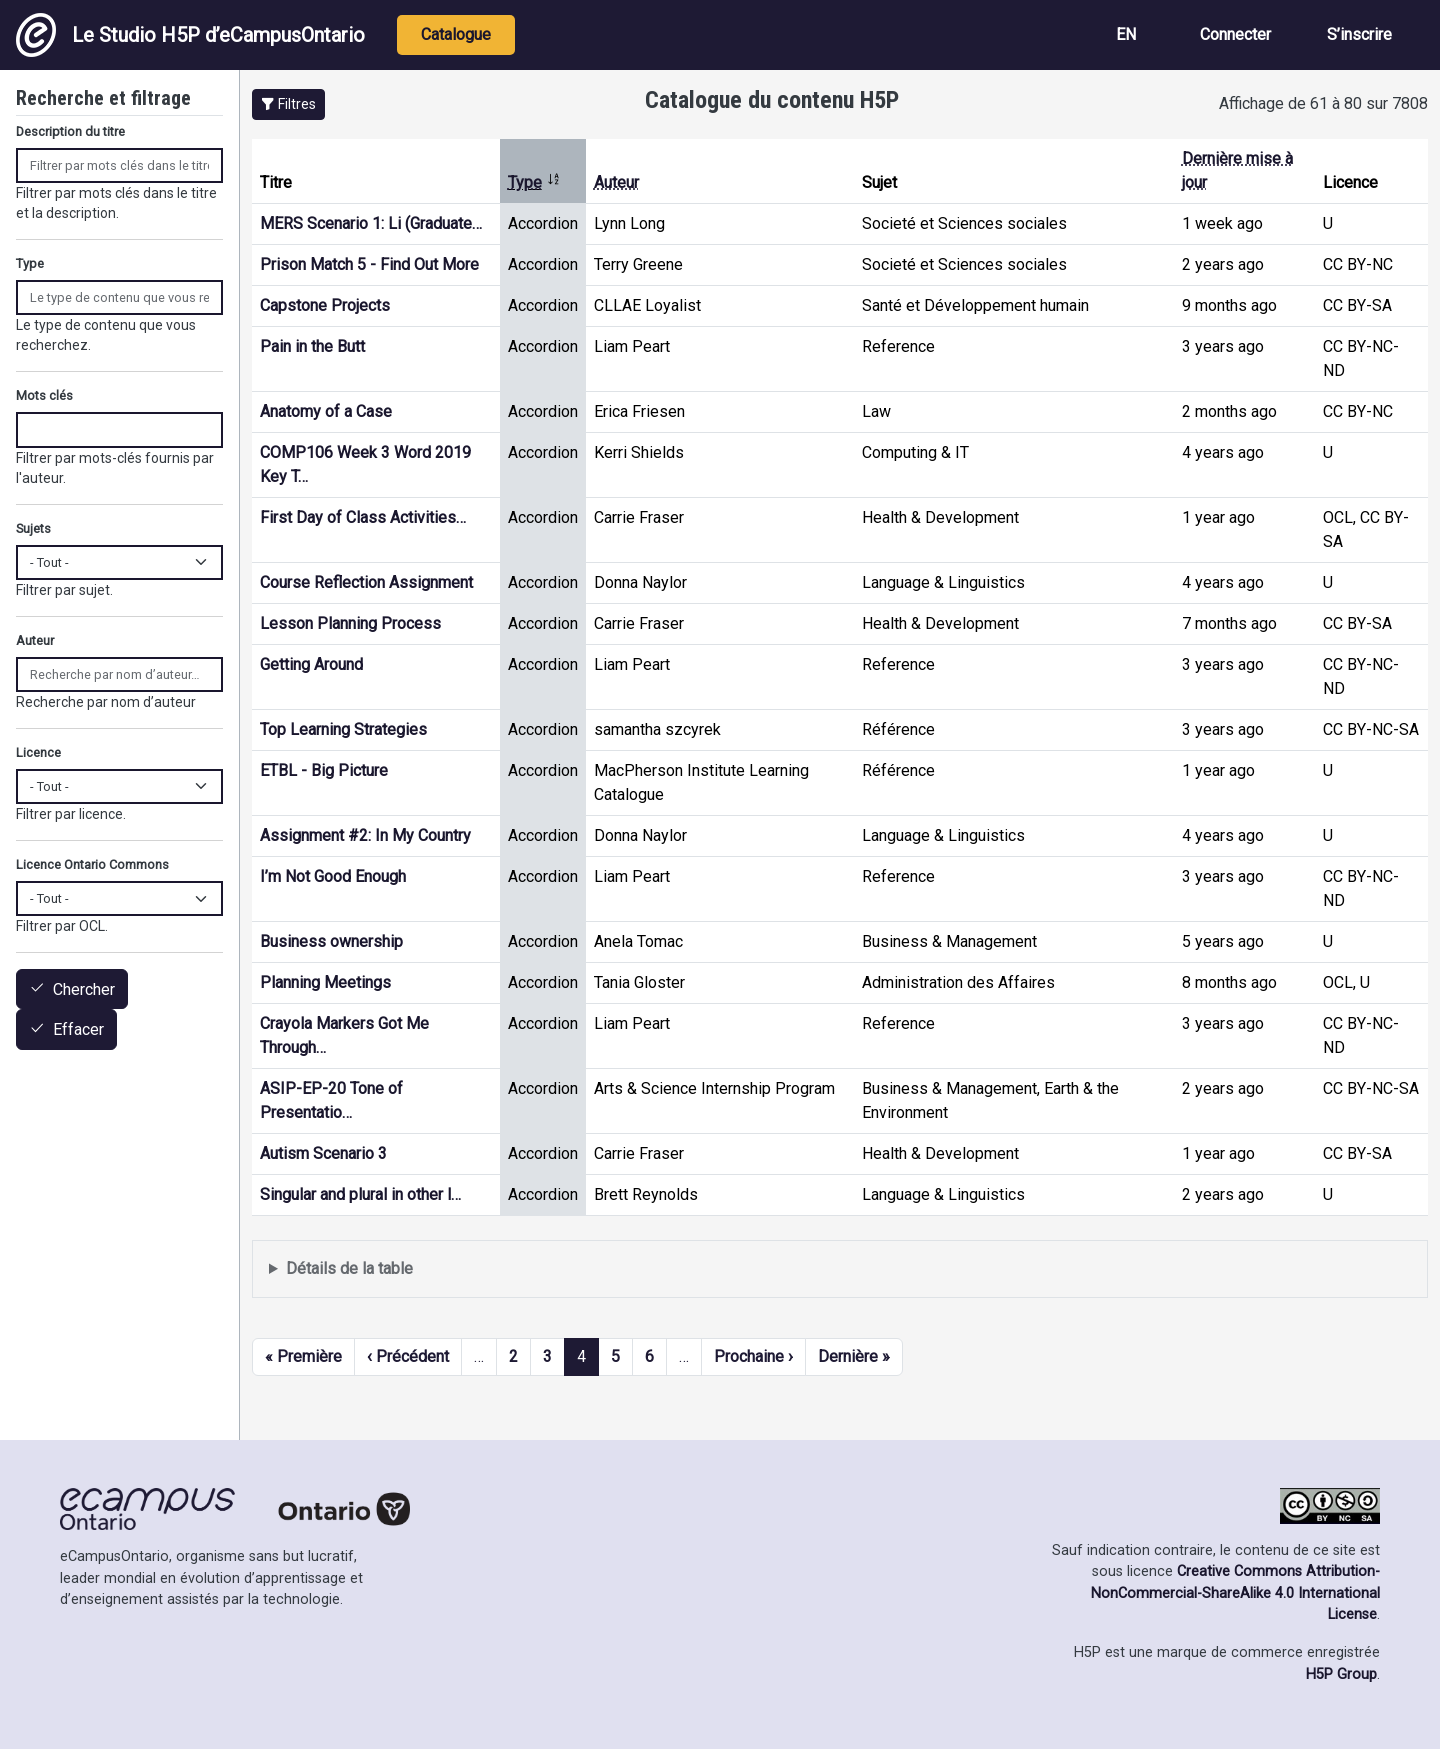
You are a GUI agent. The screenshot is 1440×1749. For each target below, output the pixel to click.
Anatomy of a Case (326, 411)
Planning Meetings (325, 982)
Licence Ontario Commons (92, 864)
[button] (288, 104)
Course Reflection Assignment (366, 582)
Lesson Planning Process (350, 623)
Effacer (78, 1030)
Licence (38, 752)
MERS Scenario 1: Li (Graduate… (371, 223)
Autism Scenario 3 (323, 1153)
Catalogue (456, 34)
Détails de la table (349, 1268)
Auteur (616, 182)
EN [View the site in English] (1126, 34)
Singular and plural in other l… (360, 1194)
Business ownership (331, 941)
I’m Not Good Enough (333, 876)
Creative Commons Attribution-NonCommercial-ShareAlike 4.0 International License (1235, 1593)
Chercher (84, 989)
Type (534, 182)
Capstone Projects (325, 305)
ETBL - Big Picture (324, 770)
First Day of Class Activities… (363, 517)
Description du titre (70, 131)
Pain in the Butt (312, 346)
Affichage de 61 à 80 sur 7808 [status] (1323, 103)
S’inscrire (1359, 34)
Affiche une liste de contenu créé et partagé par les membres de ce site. (840, 1269)
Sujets (33, 528)
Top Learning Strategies (343, 729)
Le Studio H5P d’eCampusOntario (190, 35)
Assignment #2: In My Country (365, 835)
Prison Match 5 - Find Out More (369, 264)
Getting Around (311, 664)
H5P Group (1341, 1674)
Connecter (1235, 34)
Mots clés (44, 395)
